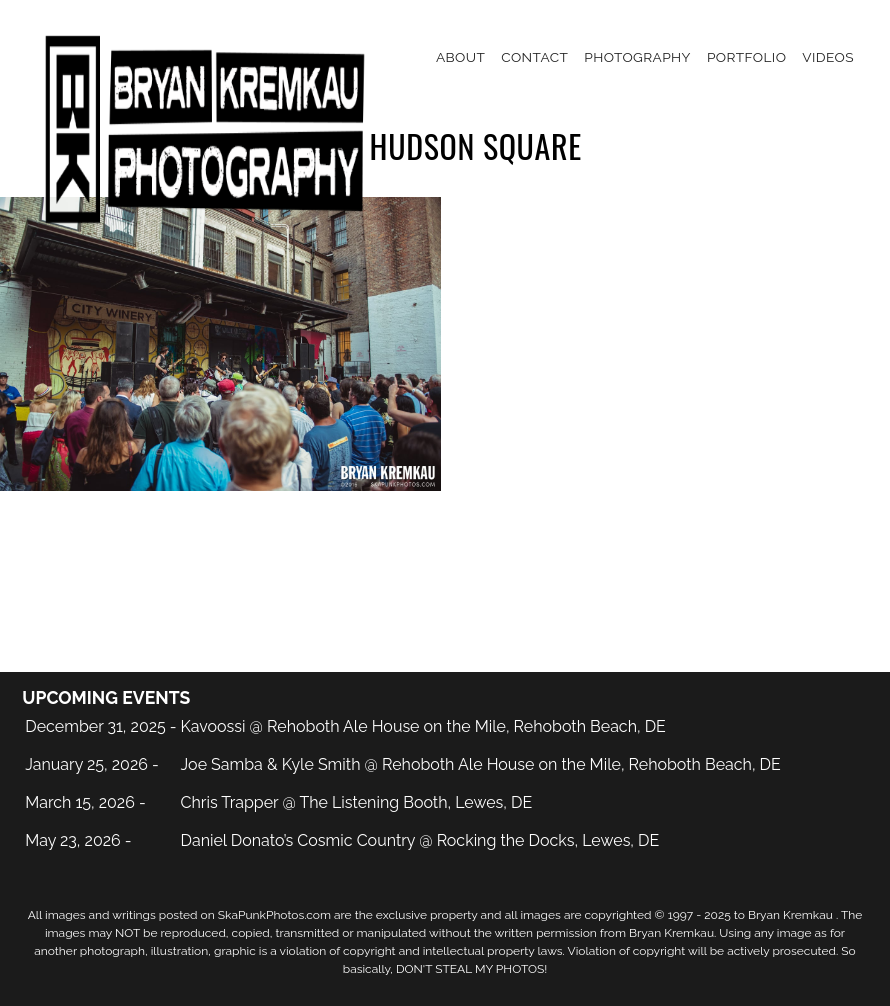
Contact (534, 57)
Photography (637, 57)
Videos (828, 57)
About (460, 57)
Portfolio (746, 57)
